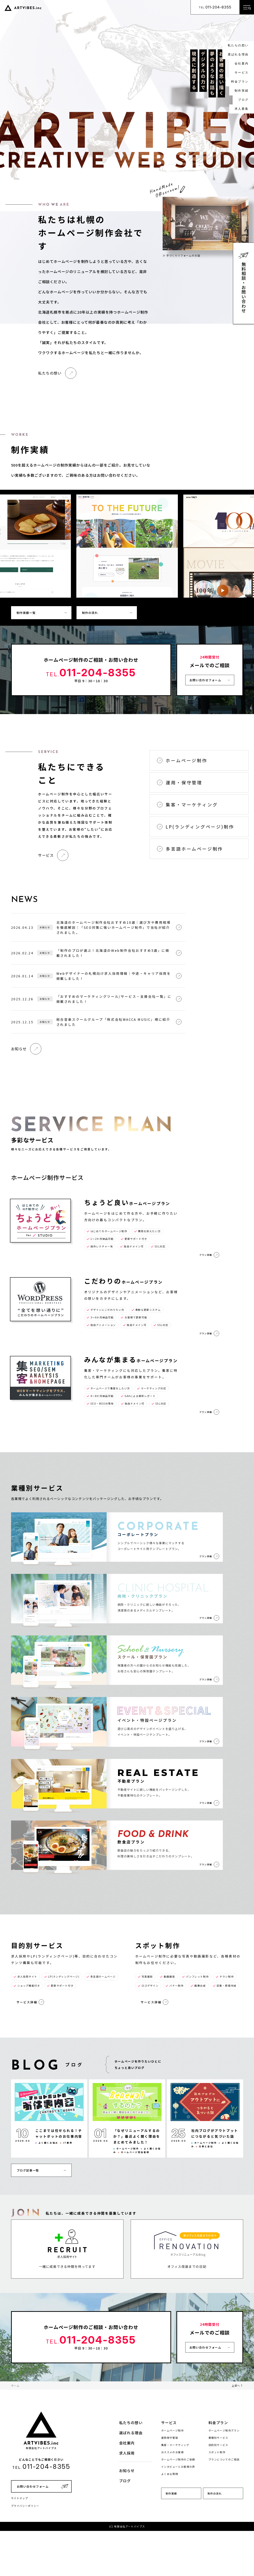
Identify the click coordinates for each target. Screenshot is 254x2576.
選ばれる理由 (238, 54)
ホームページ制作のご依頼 (178, 2459)
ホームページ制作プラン (224, 2430)
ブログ (243, 99)
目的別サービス (218, 2445)
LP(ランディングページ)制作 (200, 826)
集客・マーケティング (192, 804)
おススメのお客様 (172, 2452)
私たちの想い (238, 45)
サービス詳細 (26, 2002)
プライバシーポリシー (25, 2506)
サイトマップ (19, 2498)
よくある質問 (169, 2474)
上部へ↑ (237, 2385)
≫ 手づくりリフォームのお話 (181, 255)
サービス (242, 72)
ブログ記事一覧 (28, 2170)
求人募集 (242, 109)
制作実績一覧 (26, 613)
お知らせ (19, 1048)
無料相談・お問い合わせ (244, 287)
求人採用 (127, 2453)
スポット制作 (217, 2452)
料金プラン (240, 81)
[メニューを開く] (246, 7)
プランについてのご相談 (224, 2459)
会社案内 (242, 63)
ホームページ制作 (186, 760)
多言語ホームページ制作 (194, 849)
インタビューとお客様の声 (178, 2466)
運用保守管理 (169, 2437)
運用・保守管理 (184, 782)
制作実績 (242, 90)
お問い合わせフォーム (205, 680)
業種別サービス (218, 2437)
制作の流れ (90, 613)
